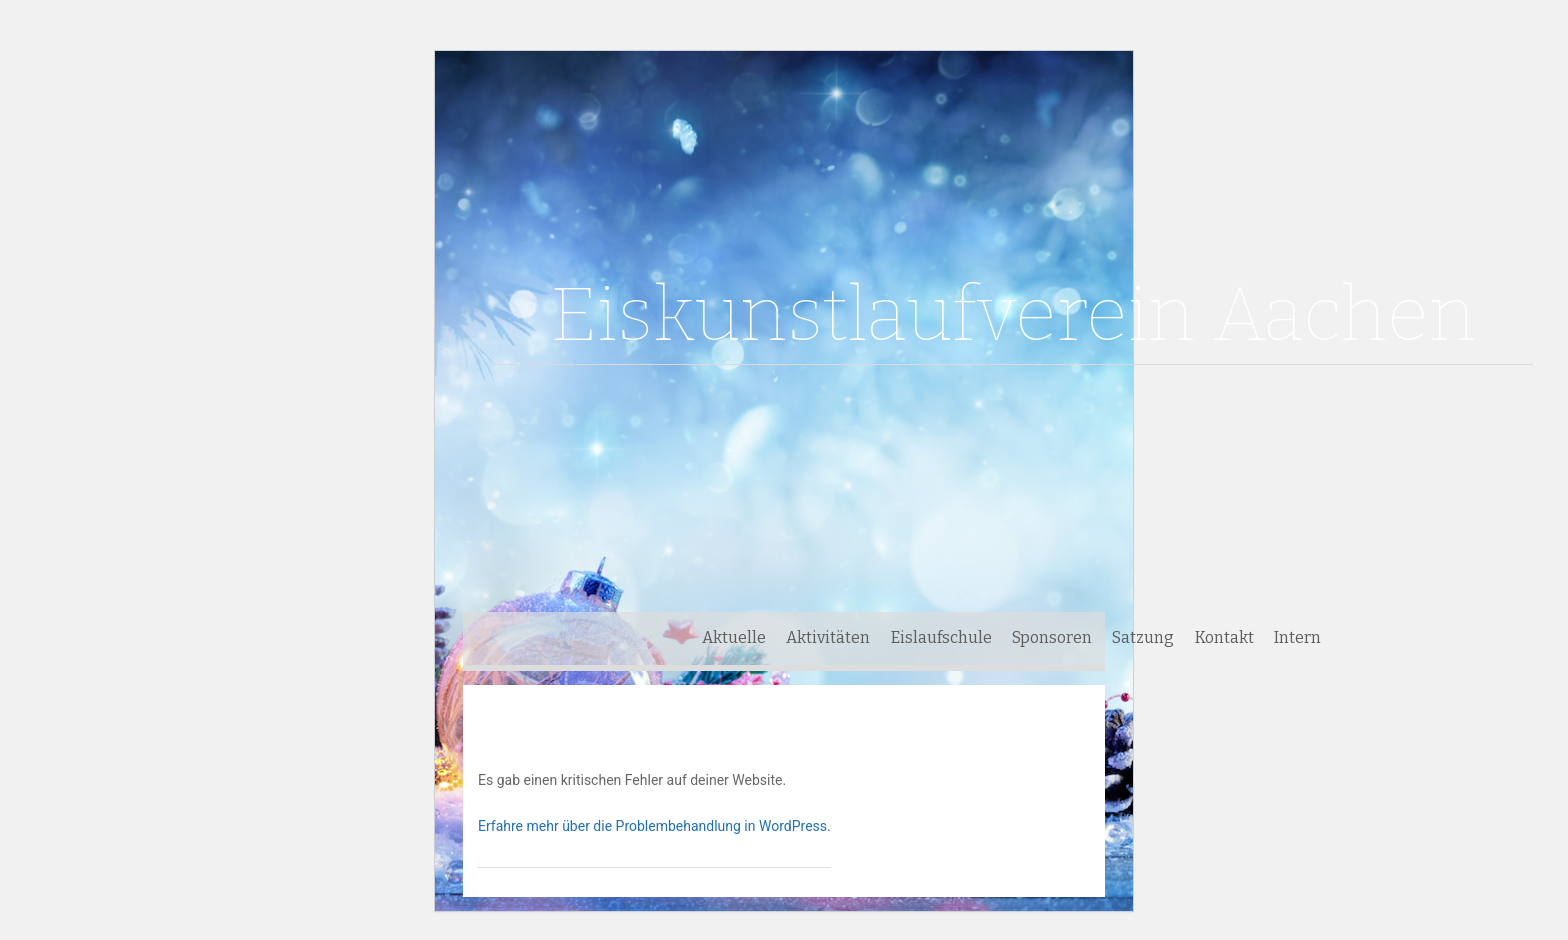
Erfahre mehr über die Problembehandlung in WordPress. (654, 826)
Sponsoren (1052, 637)
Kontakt (1224, 637)
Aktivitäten (828, 637)
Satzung (1143, 637)
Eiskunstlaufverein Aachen (1013, 314)
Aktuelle (734, 637)
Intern (1297, 637)
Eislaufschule (941, 637)
